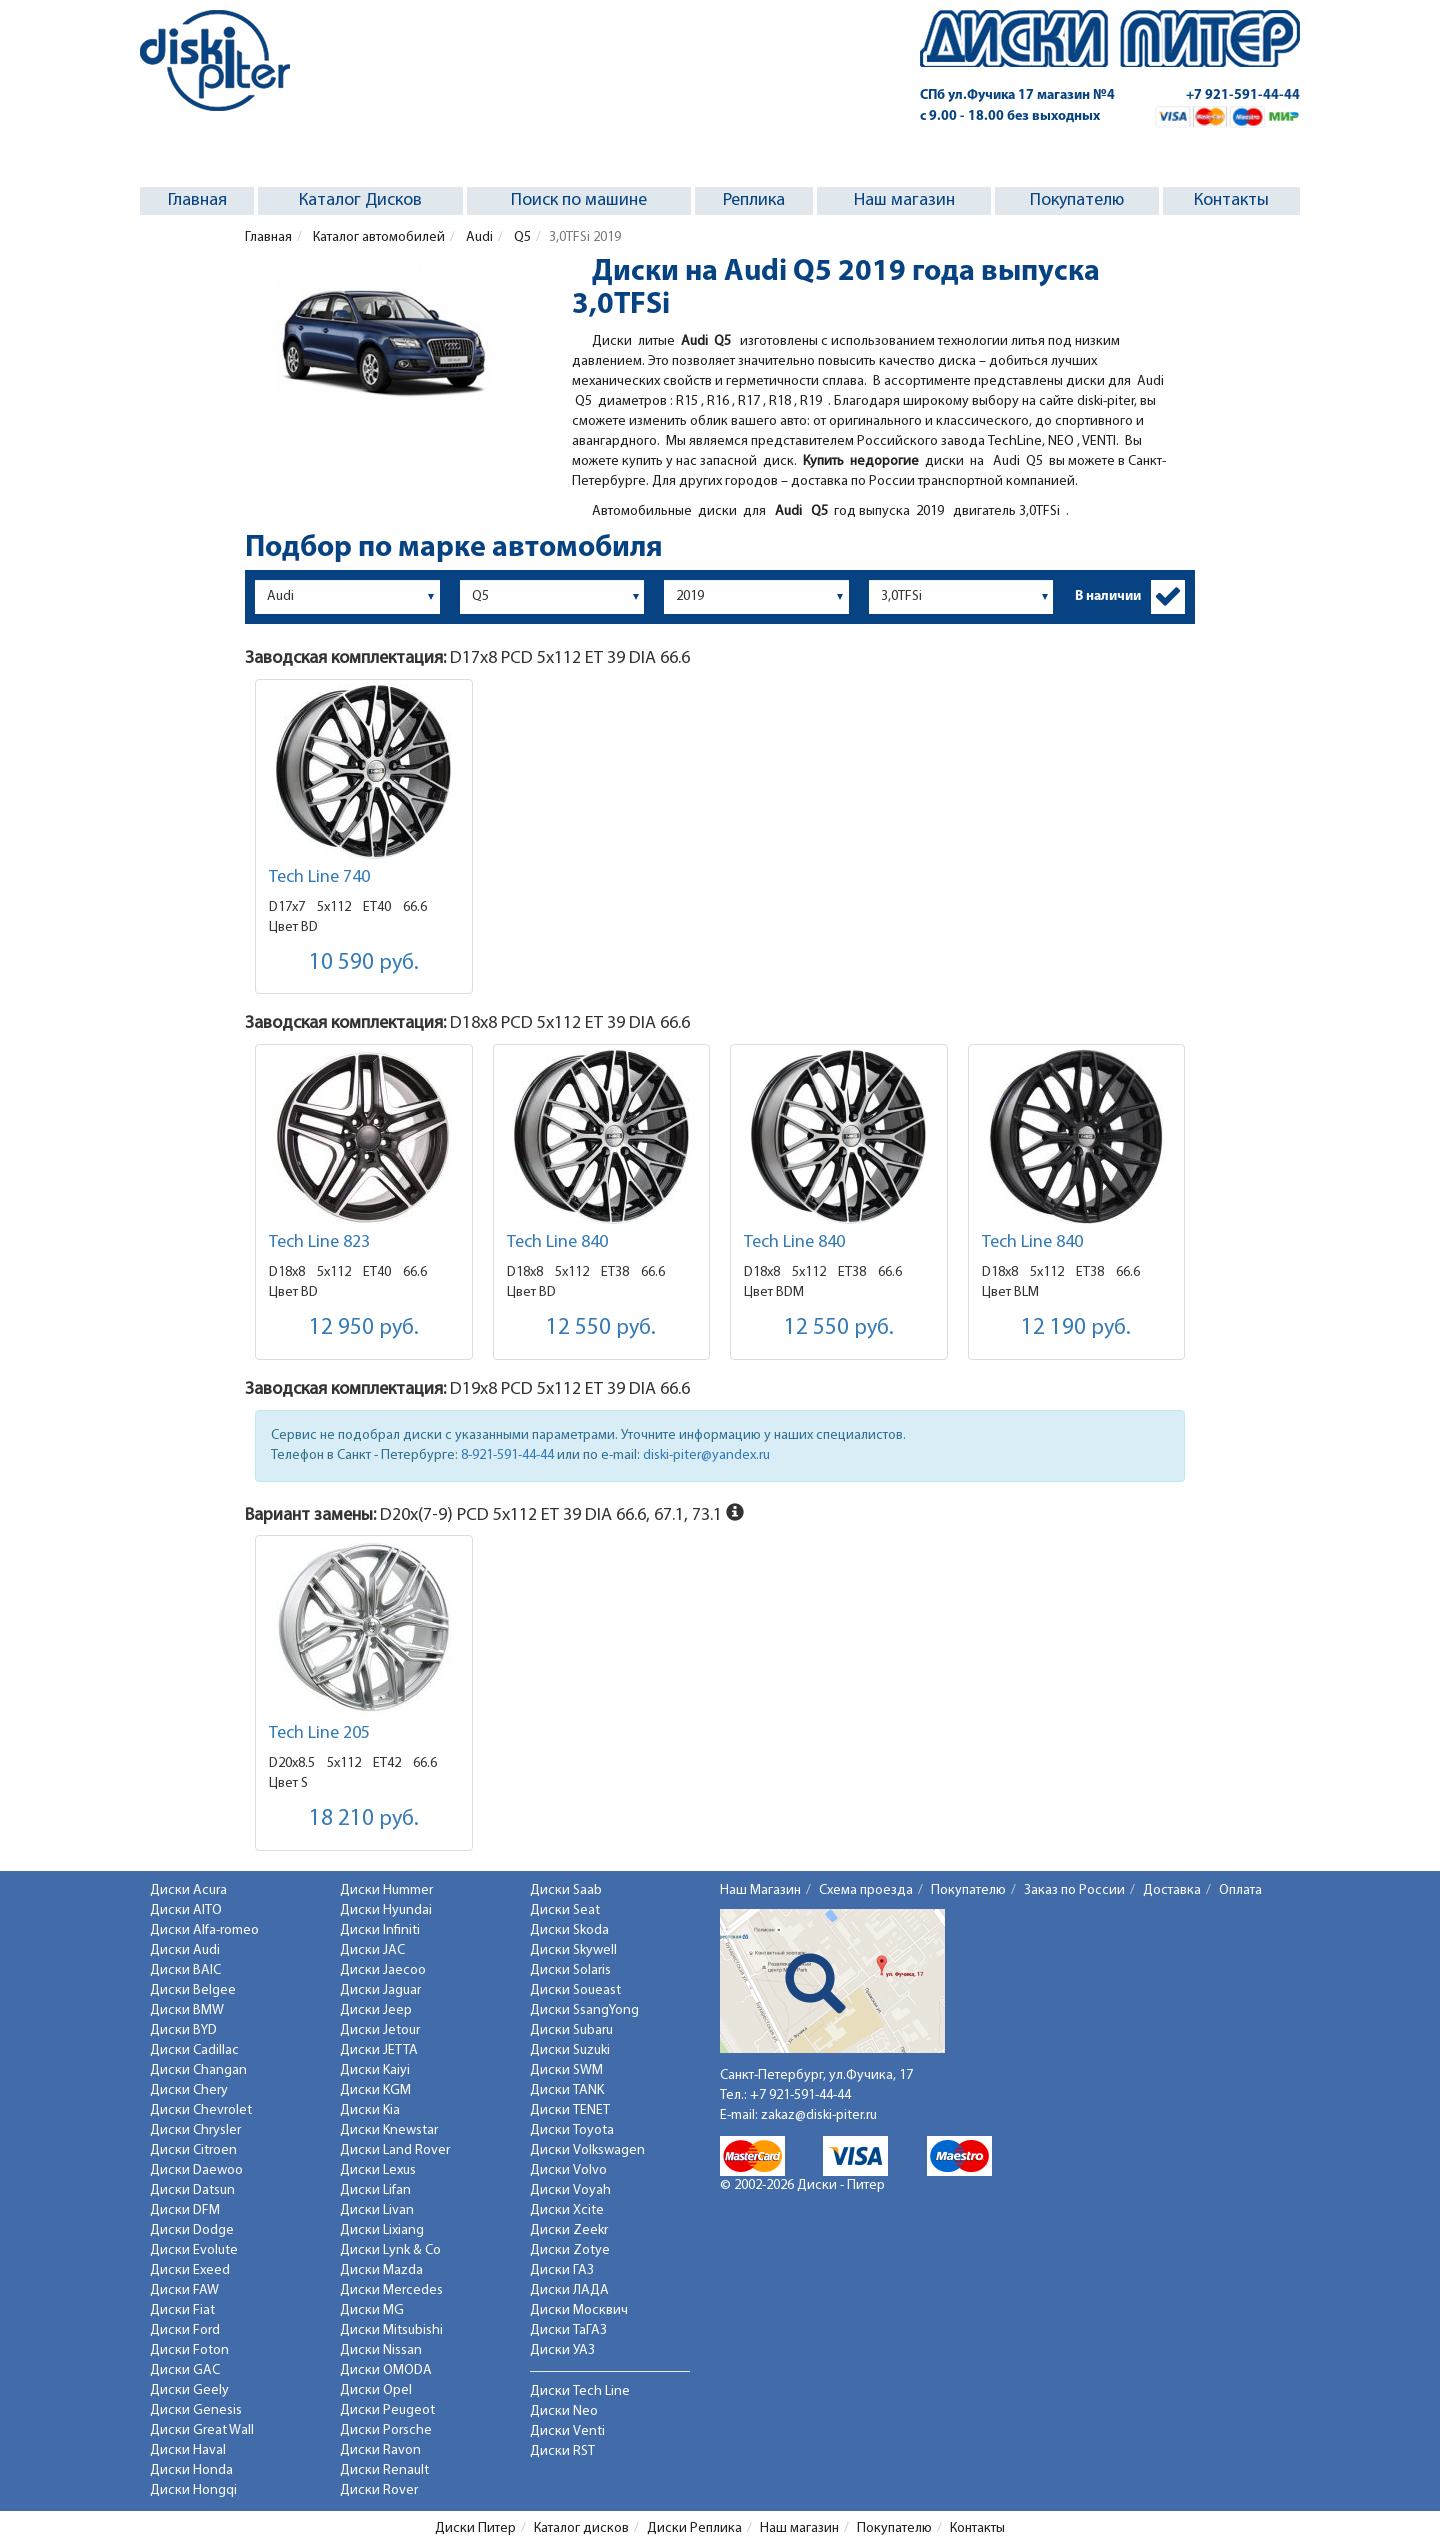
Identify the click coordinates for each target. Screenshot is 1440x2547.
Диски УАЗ (562, 2350)
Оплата (1240, 1890)
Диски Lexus (378, 2170)
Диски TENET (570, 2110)
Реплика (754, 200)
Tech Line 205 (319, 1733)
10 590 (364, 963)
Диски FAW (184, 2290)
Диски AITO (186, 1910)
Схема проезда (866, 1890)
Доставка (1172, 1890)
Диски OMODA (386, 2370)
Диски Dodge (192, 2230)
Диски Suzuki (570, 2050)
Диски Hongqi (193, 2490)
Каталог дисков (581, 2528)
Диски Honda (191, 2470)
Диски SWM (566, 2070)
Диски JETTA (379, 2050)
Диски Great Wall (202, 2430)
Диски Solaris (570, 1970)
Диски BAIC (185, 1970)
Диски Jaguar (380, 1990)
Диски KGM (375, 2090)
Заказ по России (1074, 1890)
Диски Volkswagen (587, 2150)
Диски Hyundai (386, 1910)
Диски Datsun (192, 2190)
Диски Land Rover (395, 2150)
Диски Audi (185, 1950)
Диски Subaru (571, 2030)
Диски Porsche (386, 2430)
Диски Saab (566, 1890)
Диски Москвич (579, 2310)
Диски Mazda (381, 2270)
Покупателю (1077, 200)
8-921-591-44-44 (507, 1455)
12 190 (1076, 1328)
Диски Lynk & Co (390, 2250)
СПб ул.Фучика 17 (1017, 95)
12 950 (364, 1328)
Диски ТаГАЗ (568, 2330)
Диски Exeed (190, 2270)
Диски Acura (188, 1890)
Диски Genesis (196, 2410)
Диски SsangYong (584, 2010)
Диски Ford (185, 2330)
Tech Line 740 (319, 877)
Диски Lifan (375, 2190)
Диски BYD (183, 2030)
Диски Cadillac (194, 2050)
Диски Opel (376, 2390)
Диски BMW (187, 2010)
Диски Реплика (694, 2528)
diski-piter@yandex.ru (706, 1455)
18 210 (364, 1819)
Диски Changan (198, 2070)
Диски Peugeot (387, 2410)
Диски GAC (185, 2370)
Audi (478, 237)
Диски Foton (189, 2350)
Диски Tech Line (580, 2391)
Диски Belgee (193, 1990)
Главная (197, 200)
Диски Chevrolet (201, 2110)
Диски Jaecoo (383, 1970)
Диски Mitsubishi (391, 2330)
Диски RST (562, 2451)
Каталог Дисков (360, 200)
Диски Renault (384, 2470)
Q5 (521, 237)
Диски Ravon (380, 2450)
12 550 (601, 1328)
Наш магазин (904, 200)
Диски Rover (379, 2490)
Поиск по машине (579, 200)
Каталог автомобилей (377, 237)
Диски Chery (189, 2090)
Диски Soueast (575, 1990)
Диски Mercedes (391, 2290)
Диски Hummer (386, 1890)
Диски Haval (188, 2450)
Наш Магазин (760, 1890)
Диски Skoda (569, 1930)
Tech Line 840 (557, 1242)
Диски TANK (567, 2090)
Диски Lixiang (382, 2230)
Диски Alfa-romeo (204, 1930)
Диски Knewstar (389, 2130)
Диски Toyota (572, 2130)
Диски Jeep (376, 2010)
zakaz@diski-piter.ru (819, 2115)
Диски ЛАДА (569, 2290)
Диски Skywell (573, 1950)
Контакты (1231, 200)
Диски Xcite (567, 2210)
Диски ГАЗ (562, 2270)
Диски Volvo (568, 2170)
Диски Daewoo (196, 2170)
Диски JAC (372, 1950)
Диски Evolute (194, 2250)
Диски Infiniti (380, 1930)
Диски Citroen (193, 2150)
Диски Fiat (182, 2310)
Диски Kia (370, 2110)
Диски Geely (189, 2390)
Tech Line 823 (319, 1242)
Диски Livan (377, 2210)
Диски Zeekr (569, 2230)
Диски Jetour (380, 2030)
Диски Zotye (570, 2250)
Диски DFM (185, 2210)
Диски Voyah (570, 2190)
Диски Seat (565, 1910)
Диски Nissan (381, 2350)
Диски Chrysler (195, 2130)
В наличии (1108, 596)
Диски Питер (475, 2528)
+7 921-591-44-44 (1243, 95)
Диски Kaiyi (375, 2070)
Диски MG (372, 2310)
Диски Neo (564, 2411)
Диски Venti (567, 2431)
